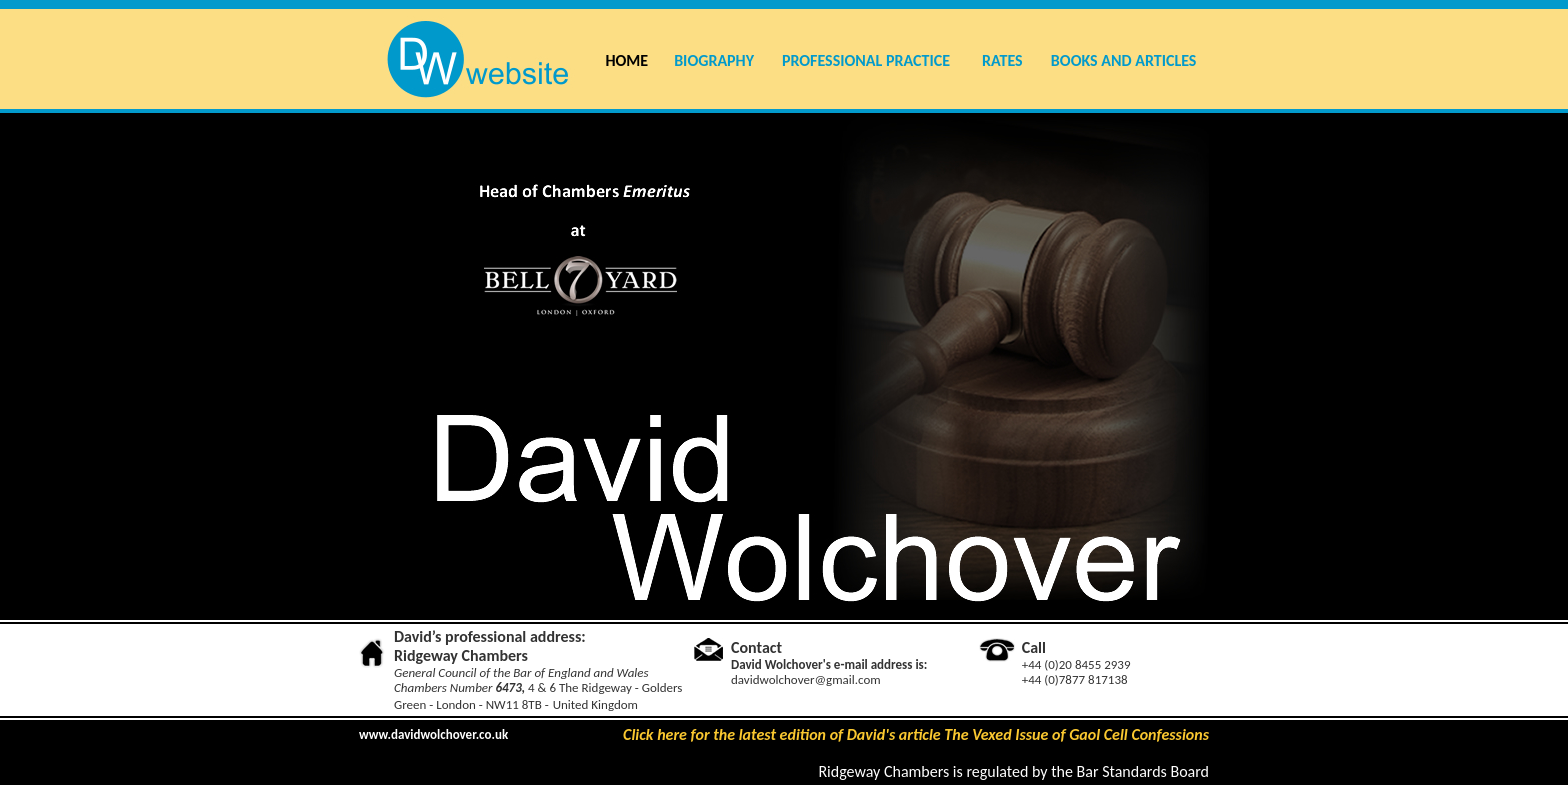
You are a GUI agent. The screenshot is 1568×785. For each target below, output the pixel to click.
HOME (626, 60)
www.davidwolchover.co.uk (433, 734)
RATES (1002, 60)
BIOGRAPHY (714, 60)
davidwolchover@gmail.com (806, 679)
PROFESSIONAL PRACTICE (866, 60)
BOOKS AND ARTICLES (1124, 60)
